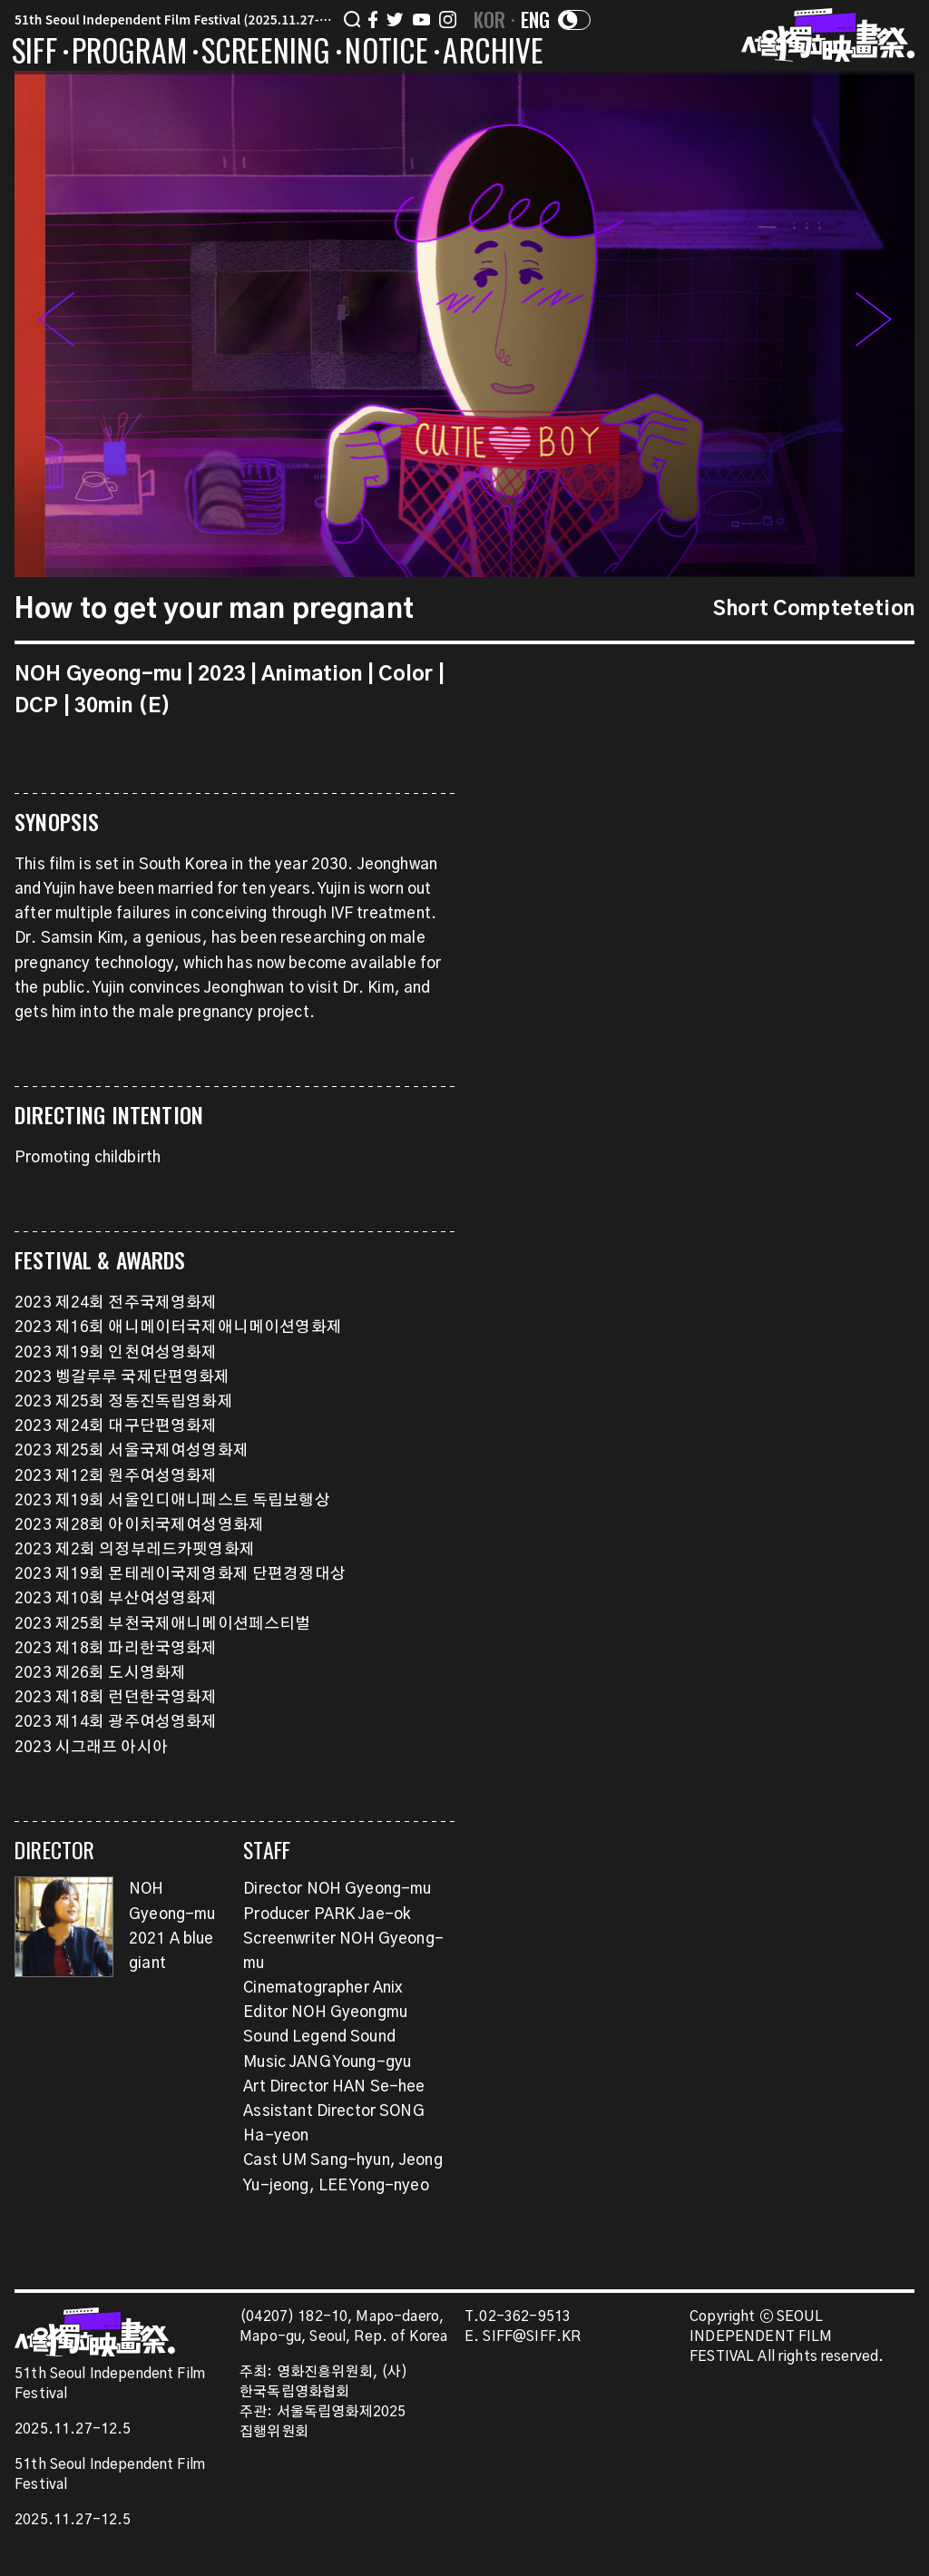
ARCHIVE (493, 53)
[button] (874, 324)
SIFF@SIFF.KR (532, 2337)
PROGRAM (129, 53)
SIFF (34, 53)
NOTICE (386, 53)
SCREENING (266, 53)
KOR (490, 19)
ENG (536, 19)
